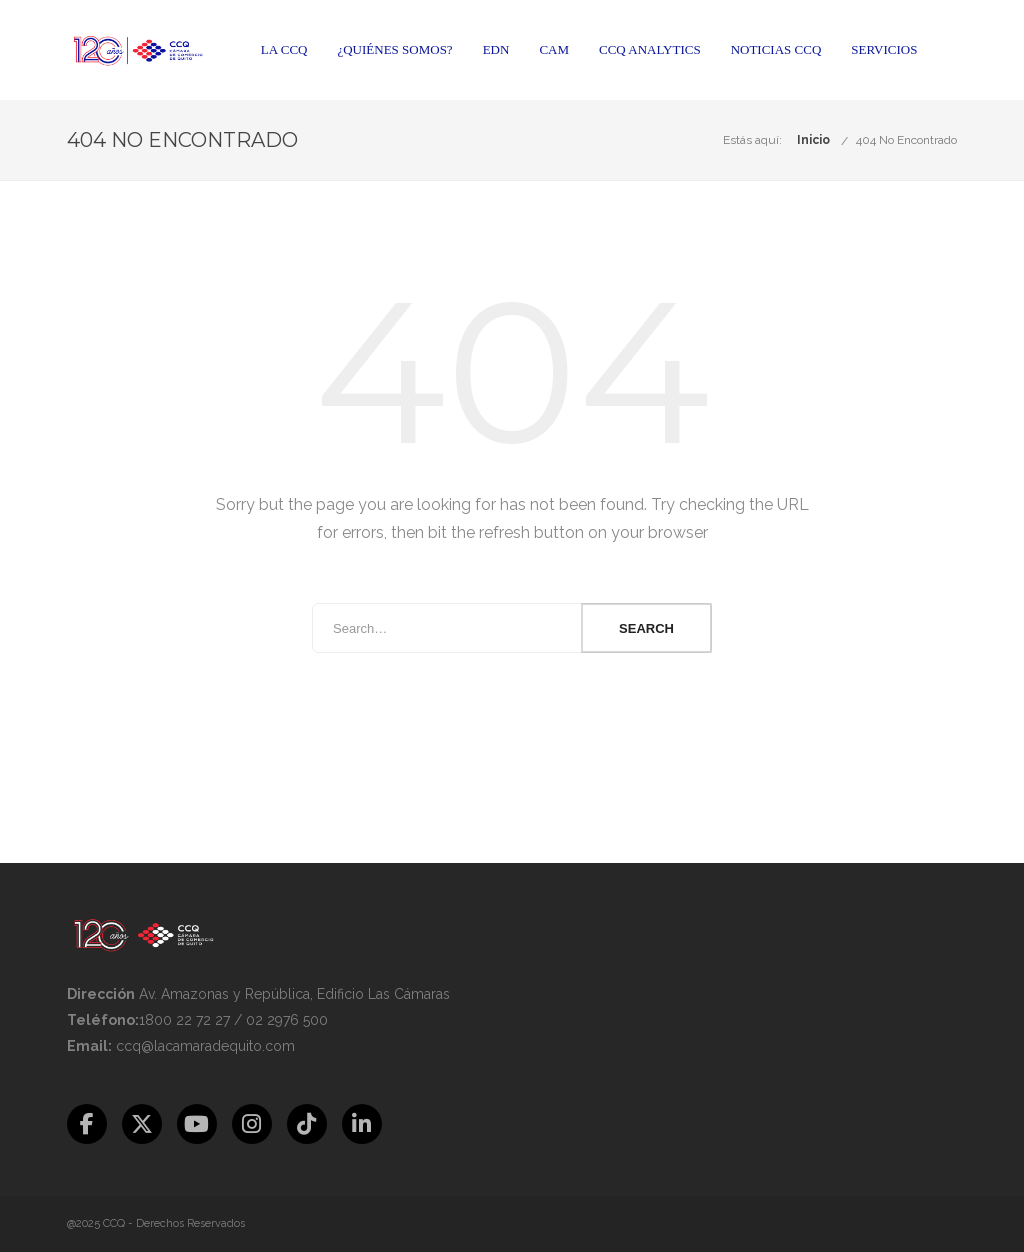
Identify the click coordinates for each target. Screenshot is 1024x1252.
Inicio (813, 140)
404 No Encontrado (906, 140)
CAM (554, 49)
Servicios (884, 49)
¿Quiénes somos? (394, 49)
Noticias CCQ (776, 49)
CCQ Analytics (650, 49)
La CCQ (284, 49)
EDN (496, 49)
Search (646, 628)
